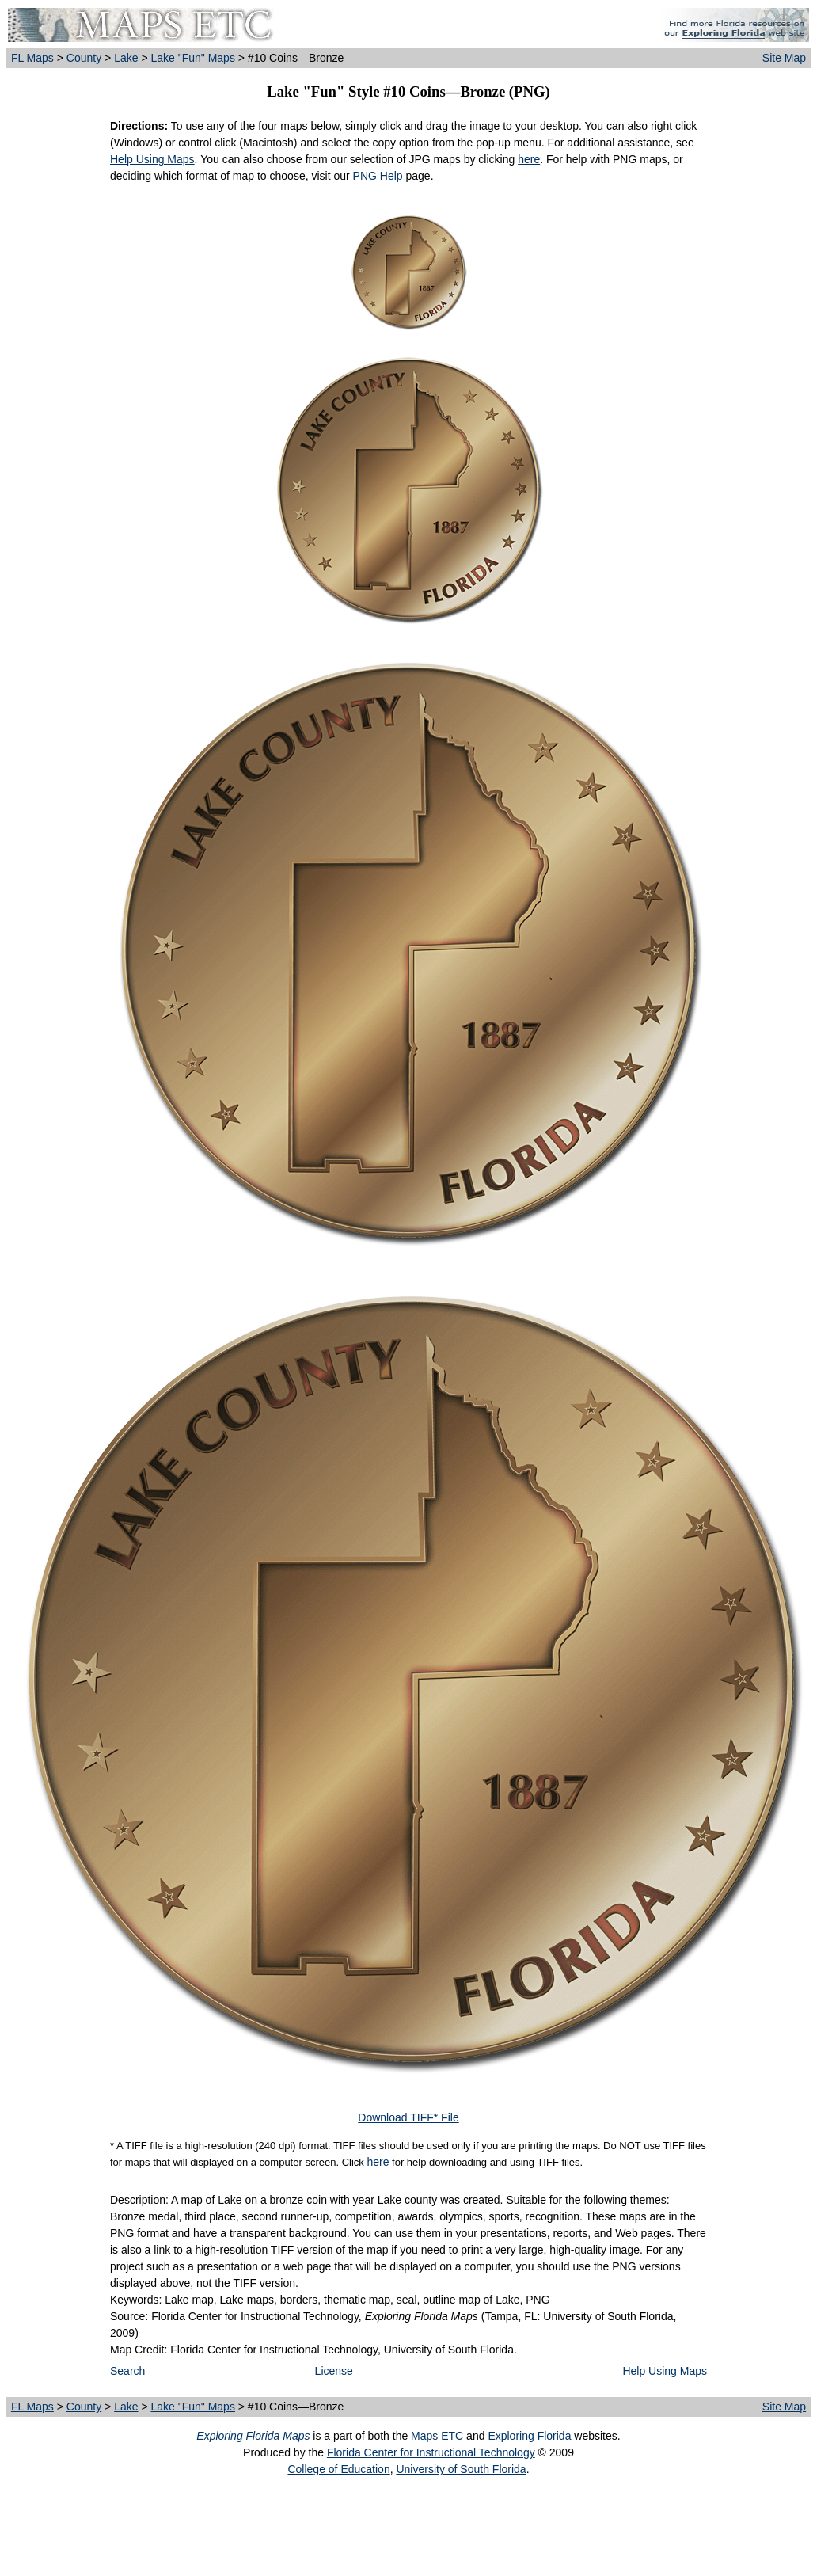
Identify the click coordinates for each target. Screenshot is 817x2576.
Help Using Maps (152, 159)
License (334, 2371)
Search (127, 2371)
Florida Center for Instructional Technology (431, 2452)
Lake (126, 57)
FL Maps (32, 57)
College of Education (338, 2469)
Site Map (784, 57)
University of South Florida (461, 2469)
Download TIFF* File (408, 2117)
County (83, 57)
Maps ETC (437, 2436)
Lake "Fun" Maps (192, 57)
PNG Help (378, 175)
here (529, 159)
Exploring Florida (529, 2436)
